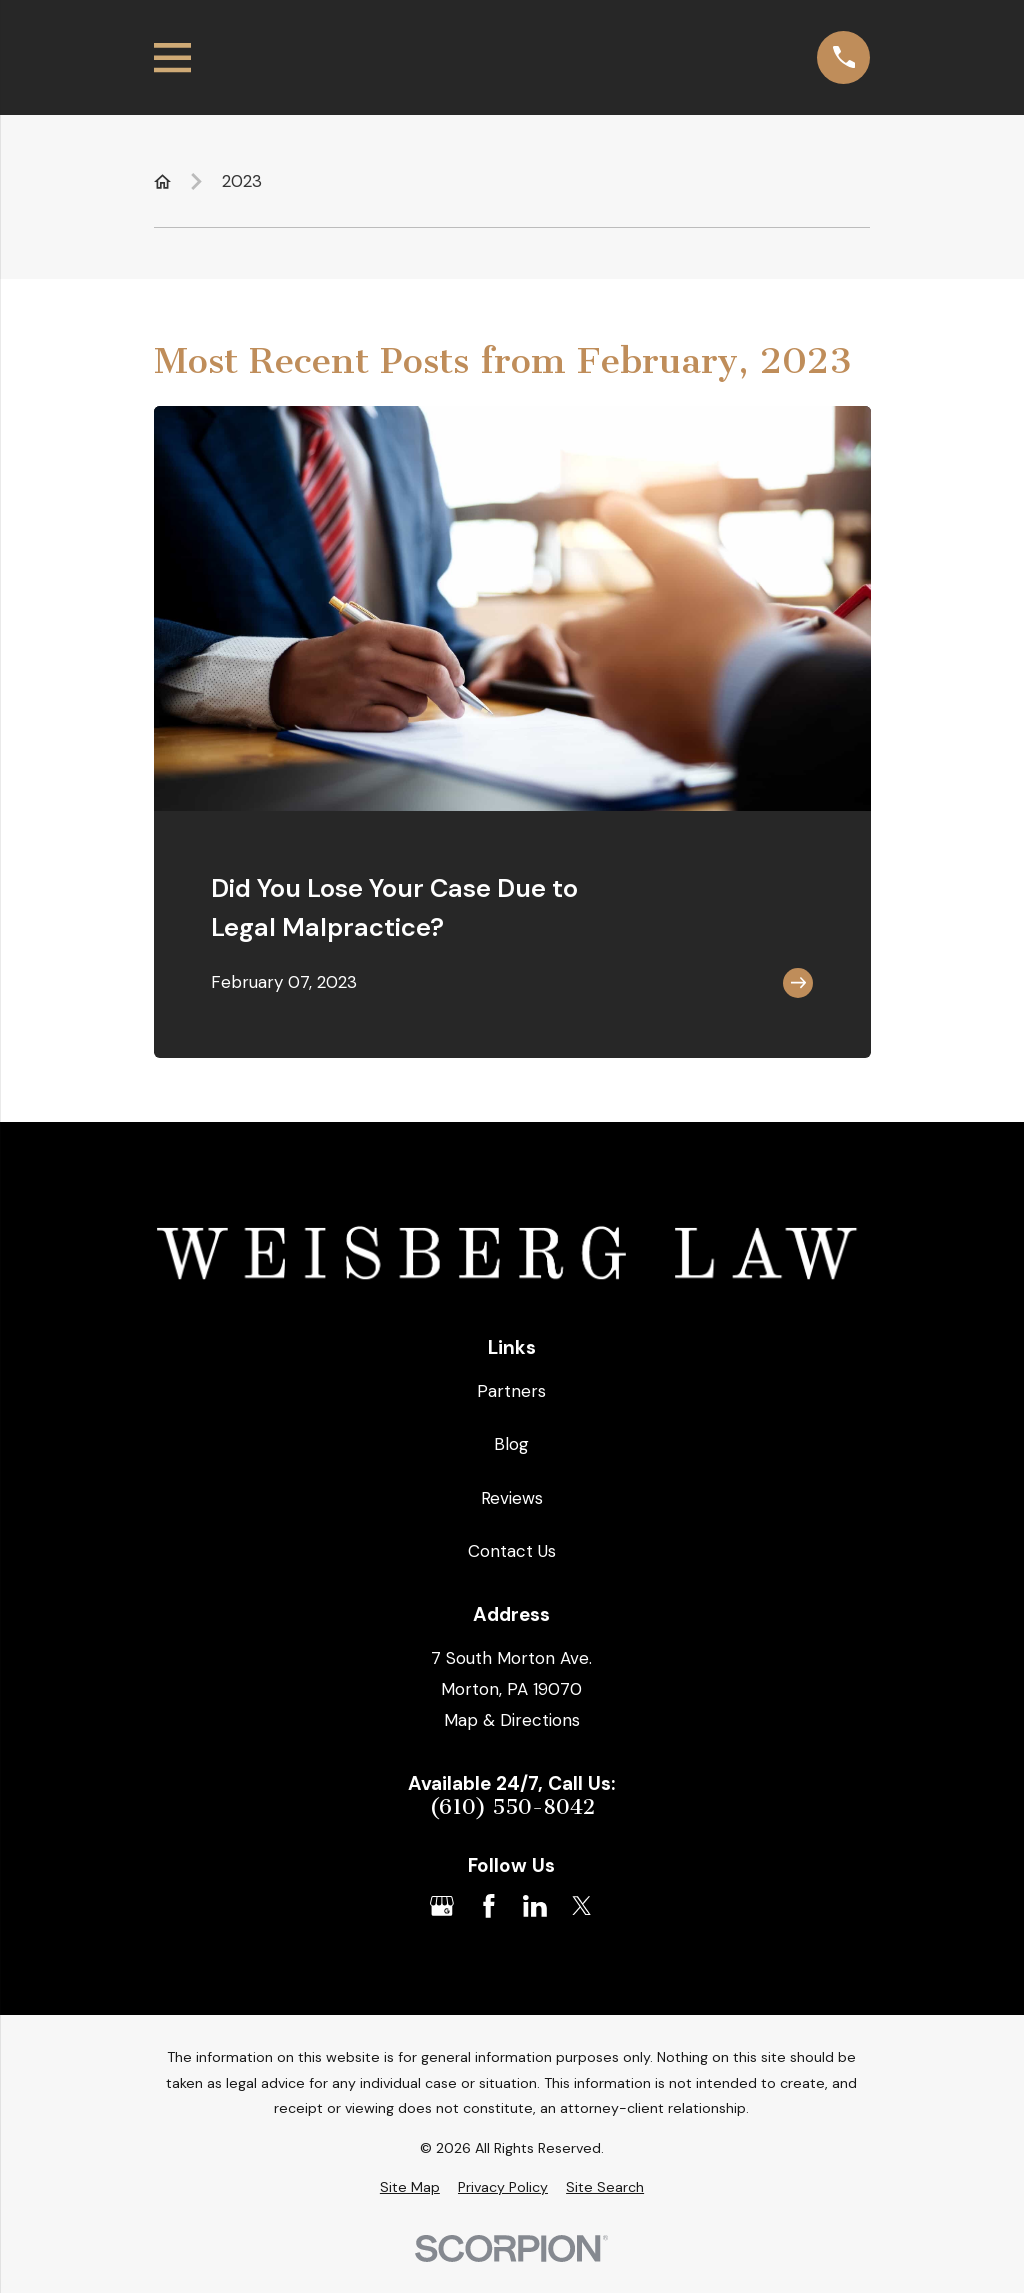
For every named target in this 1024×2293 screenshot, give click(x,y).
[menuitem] (410, 2188)
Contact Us (512, 1551)
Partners (511, 1391)
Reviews (512, 1498)
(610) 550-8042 (512, 1807)
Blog (511, 1444)
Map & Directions (512, 1720)
